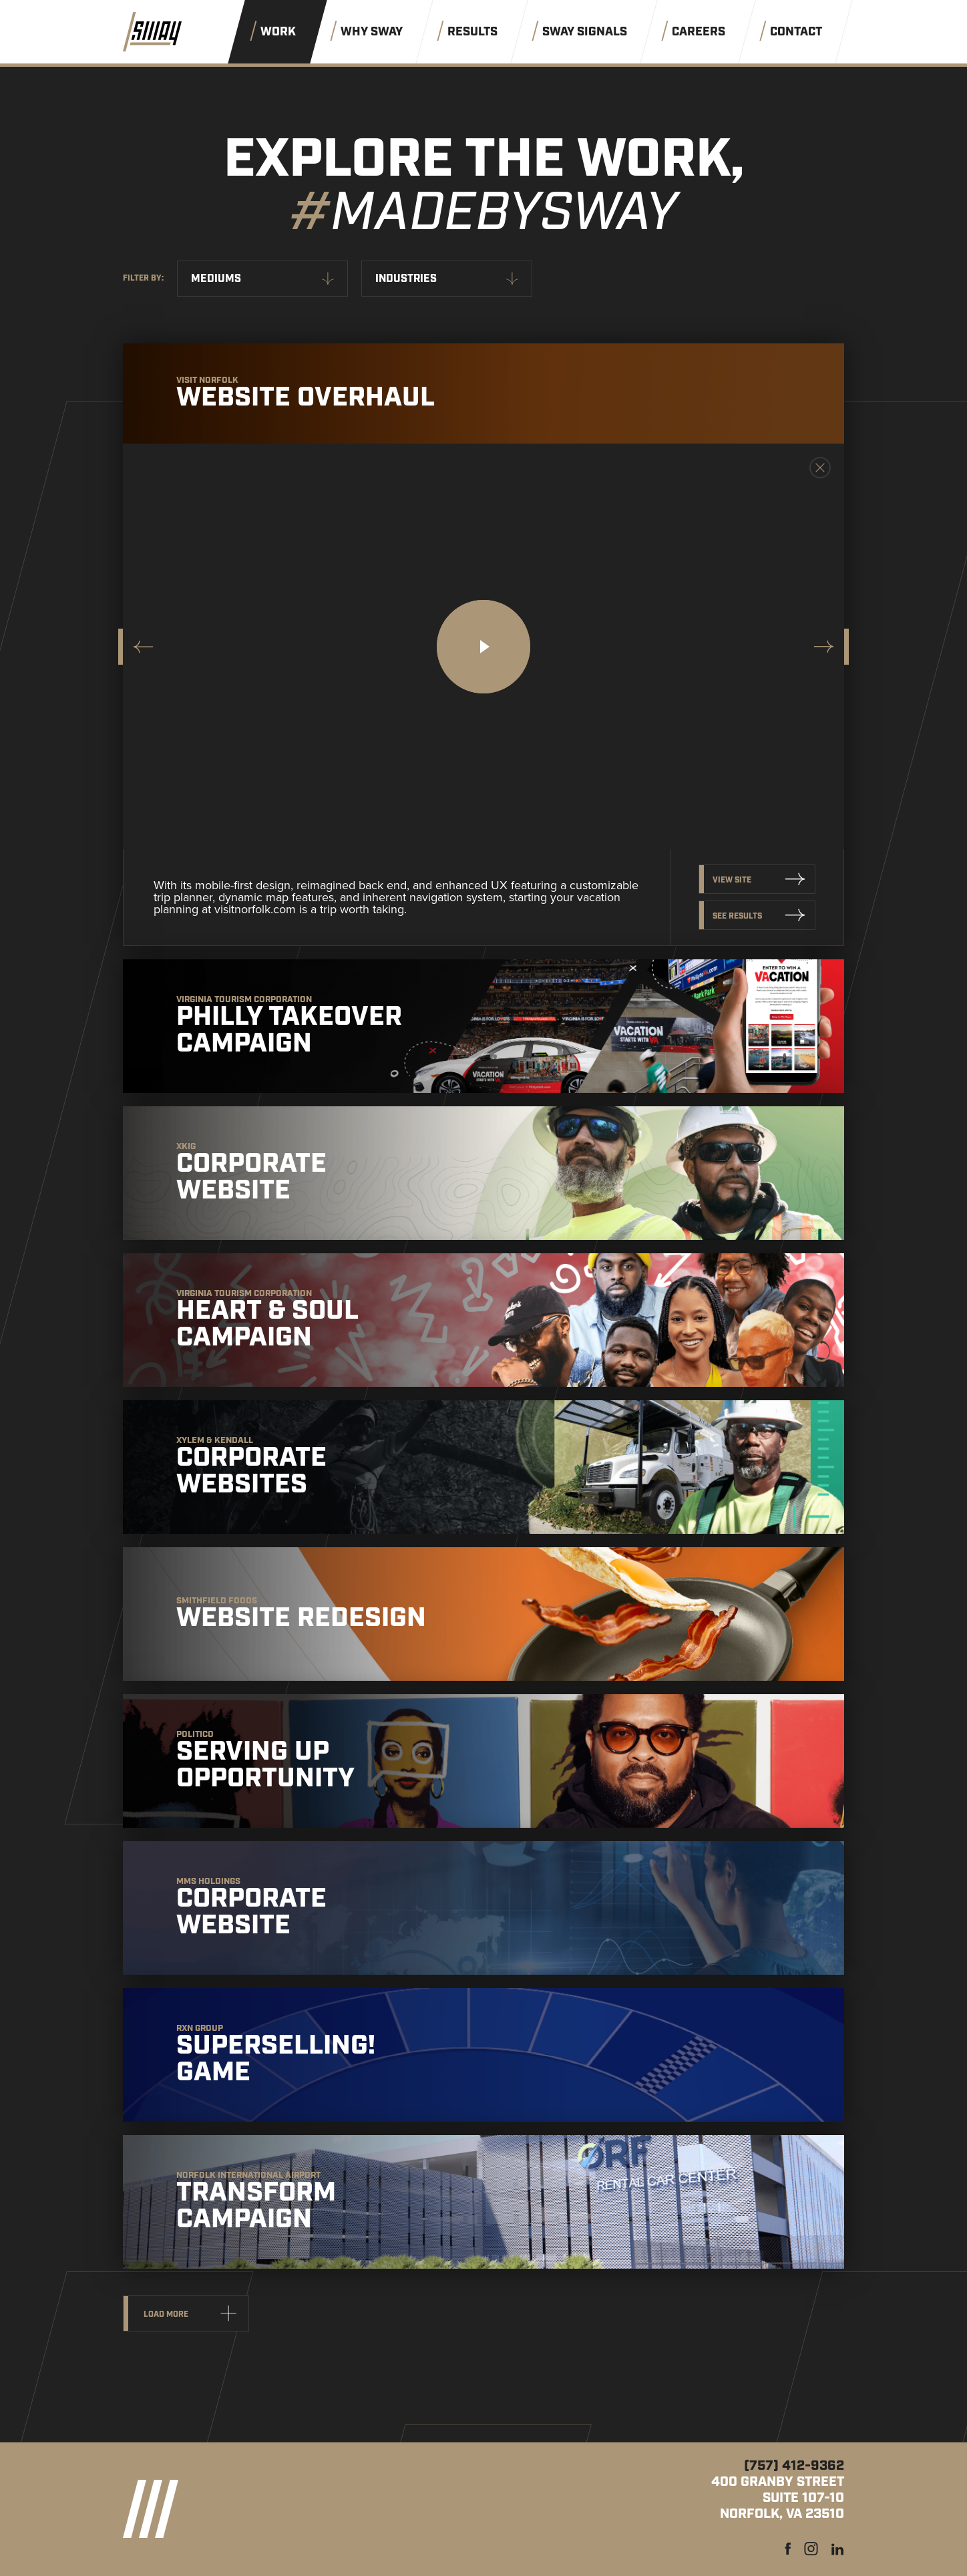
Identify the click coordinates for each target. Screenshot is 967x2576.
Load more (166, 2314)
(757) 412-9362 (794, 2465)
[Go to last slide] (140, 647)
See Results (737, 916)
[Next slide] (826, 647)
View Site (732, 880)
